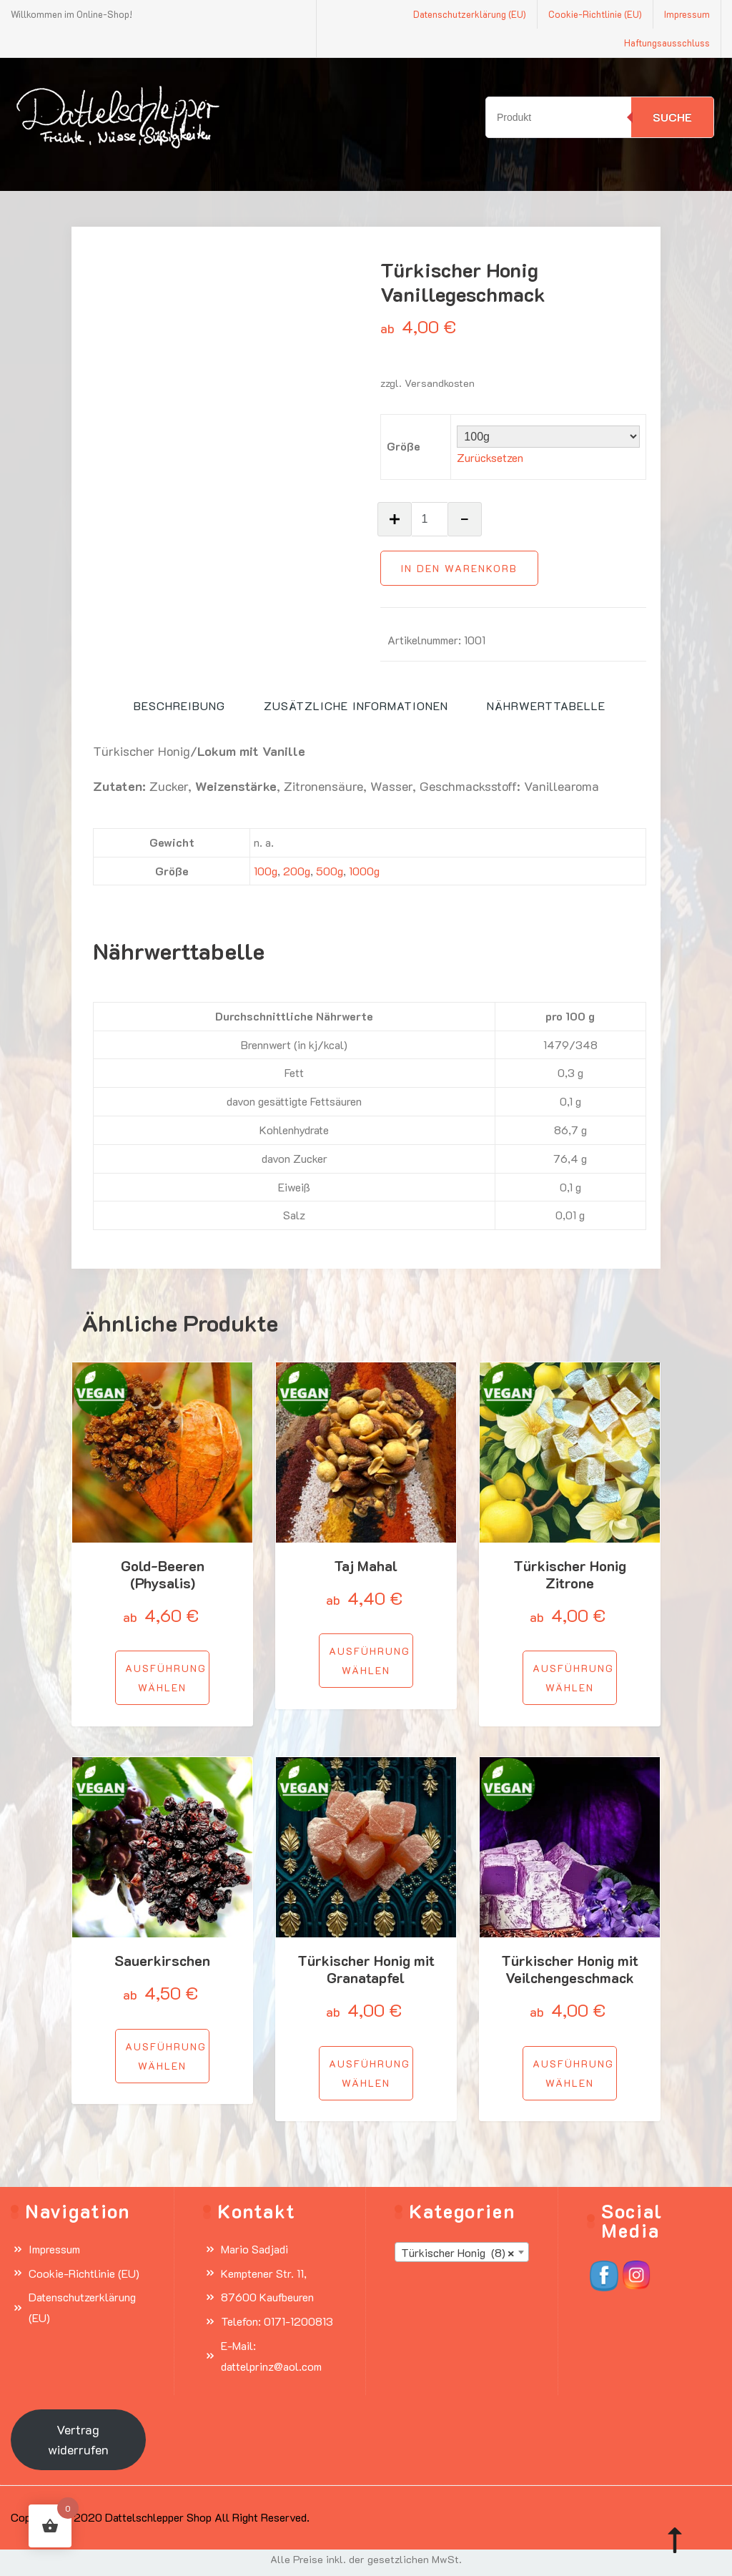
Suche (672, 116)
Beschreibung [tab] (179, 705)
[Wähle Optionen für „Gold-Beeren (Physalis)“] (162, 1678)
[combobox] (462, 2252)
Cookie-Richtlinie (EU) (595, 14)
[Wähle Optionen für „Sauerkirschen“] (162, 2056)
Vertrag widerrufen (78, 2440)
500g (329, 870)
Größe (403, 445)
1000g (364, 870)
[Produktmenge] (429, 519)
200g (296, 870)
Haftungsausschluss (667, 42)
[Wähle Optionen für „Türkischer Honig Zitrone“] (570, 1678)
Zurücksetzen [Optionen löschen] (490, 457)
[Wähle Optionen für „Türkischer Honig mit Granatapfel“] (366, 2073)
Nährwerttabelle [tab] (546, 705)
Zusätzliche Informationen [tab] (356, 705)
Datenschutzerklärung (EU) (469, 14)
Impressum (687, 14)
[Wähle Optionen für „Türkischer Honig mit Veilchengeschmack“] (570, 2073)
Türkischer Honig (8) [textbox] (457, 2253)
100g (265, 870)
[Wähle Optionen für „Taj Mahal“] (366, 1660)
